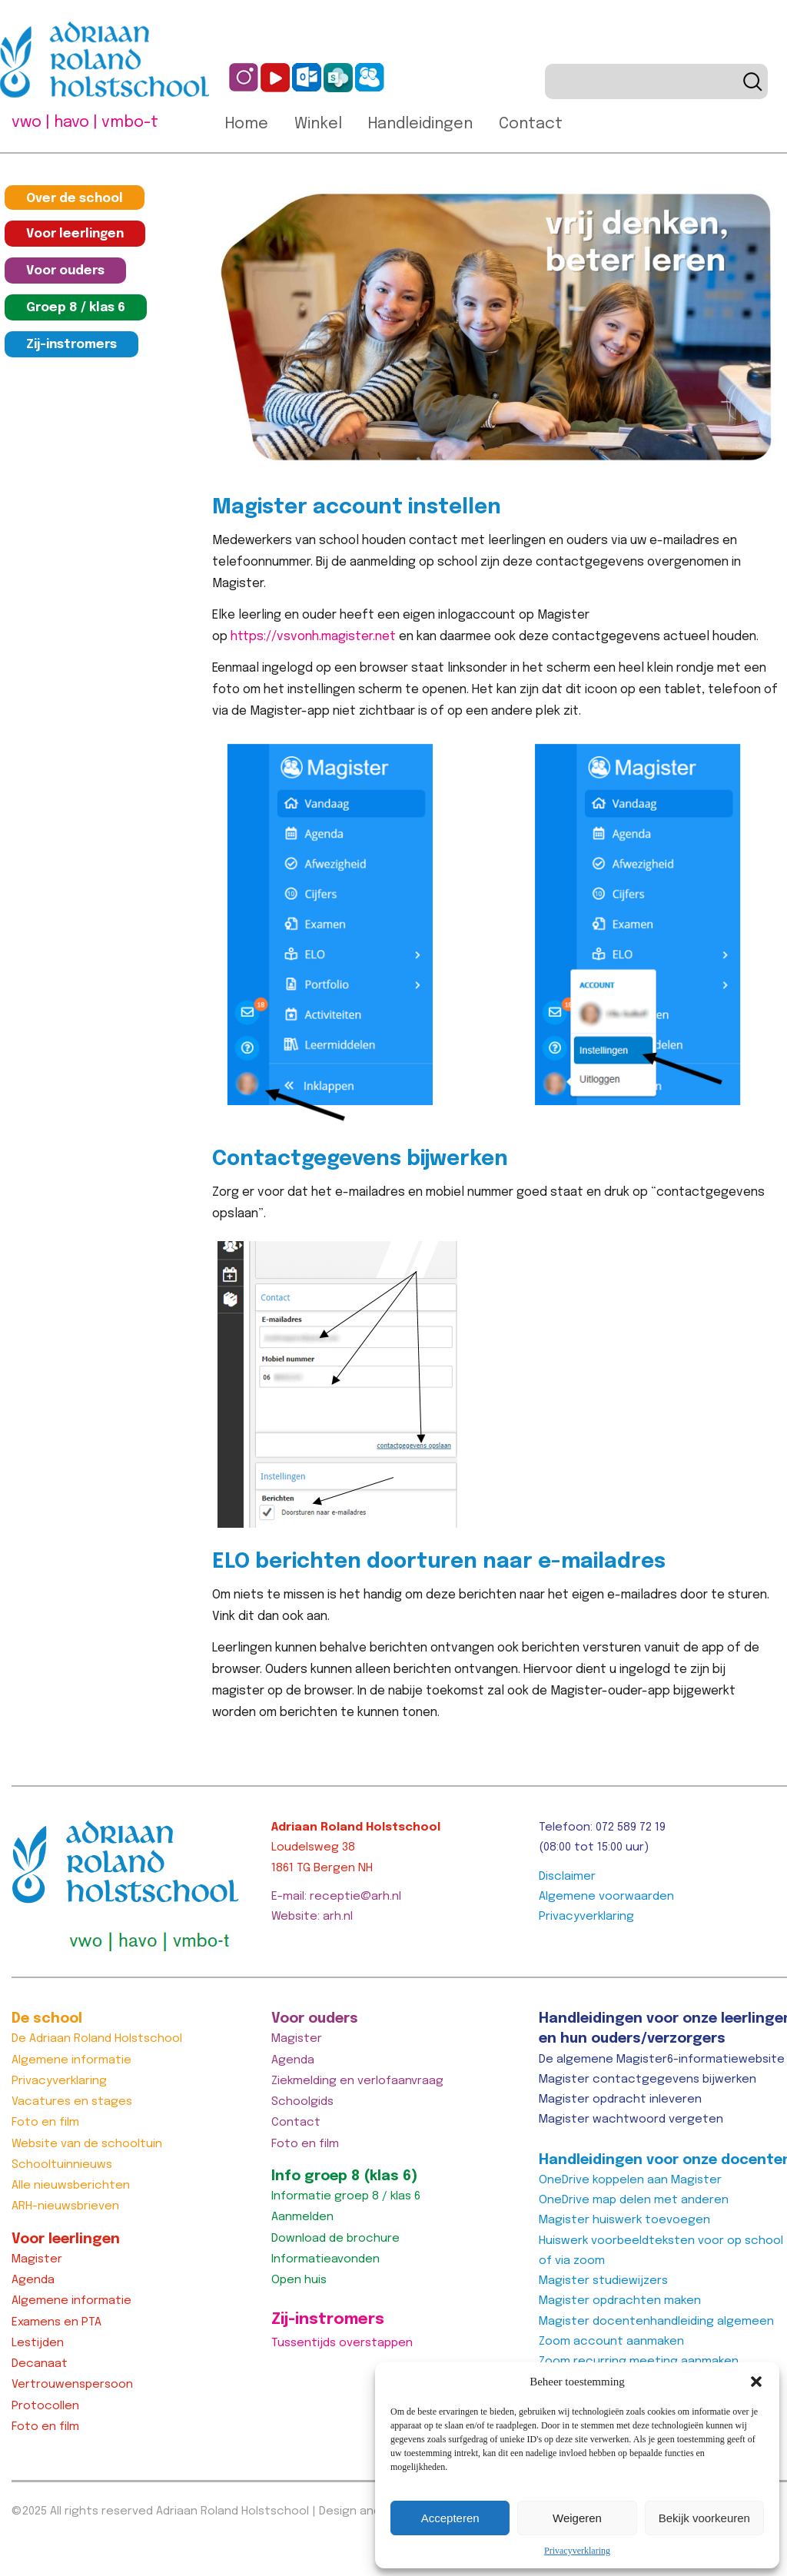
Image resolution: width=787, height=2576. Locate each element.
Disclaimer (567, 1877)
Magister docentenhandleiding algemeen (656, 2321)
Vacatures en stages (72, 2102)
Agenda (33, 2280)
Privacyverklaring (577, 2550)
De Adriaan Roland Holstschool (97, 2039)
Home (246, 124)
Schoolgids (302, 2102)
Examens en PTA (56, 2322)
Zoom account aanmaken (611, 2341)
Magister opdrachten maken (620, 2301)
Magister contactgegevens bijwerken (647, 2079)
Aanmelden (302, 2217)
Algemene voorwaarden (606, 1897)
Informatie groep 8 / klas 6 (345, 2196)
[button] (756, 2381)
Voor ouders (65, 270)
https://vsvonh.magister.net (313, 636)
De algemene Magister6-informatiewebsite (662, 2059)
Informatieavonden (325, 2259)
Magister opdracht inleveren (620, 2099)
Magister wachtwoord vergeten (631, 2119)
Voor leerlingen (75, 234)
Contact (531, 124)
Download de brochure (335, 2238)
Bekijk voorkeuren (704, 2518)
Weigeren (577, 2518)
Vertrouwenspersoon (72, 2384)
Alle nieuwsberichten (71, 2185)
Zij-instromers (71, 344)
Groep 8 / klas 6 (75, 307)
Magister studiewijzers (603, 2281)
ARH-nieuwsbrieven (65, 2206)
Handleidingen (420, 124)
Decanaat (40, 2364)
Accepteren (450, 2518)
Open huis (299, 2280)
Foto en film (45, 2122)
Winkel (318, 124)
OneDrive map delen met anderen (634, 2200)
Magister (37, 2259)
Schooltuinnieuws (62, 2165)
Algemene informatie (71, 2060)
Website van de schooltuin (87, 2144)
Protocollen (45, 2406)
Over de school (74, 198)
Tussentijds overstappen (342, 2343)
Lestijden (38, 2343)
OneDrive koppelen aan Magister (630, 2180)
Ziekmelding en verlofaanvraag (357, 2081)
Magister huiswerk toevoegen (624, 2220)
